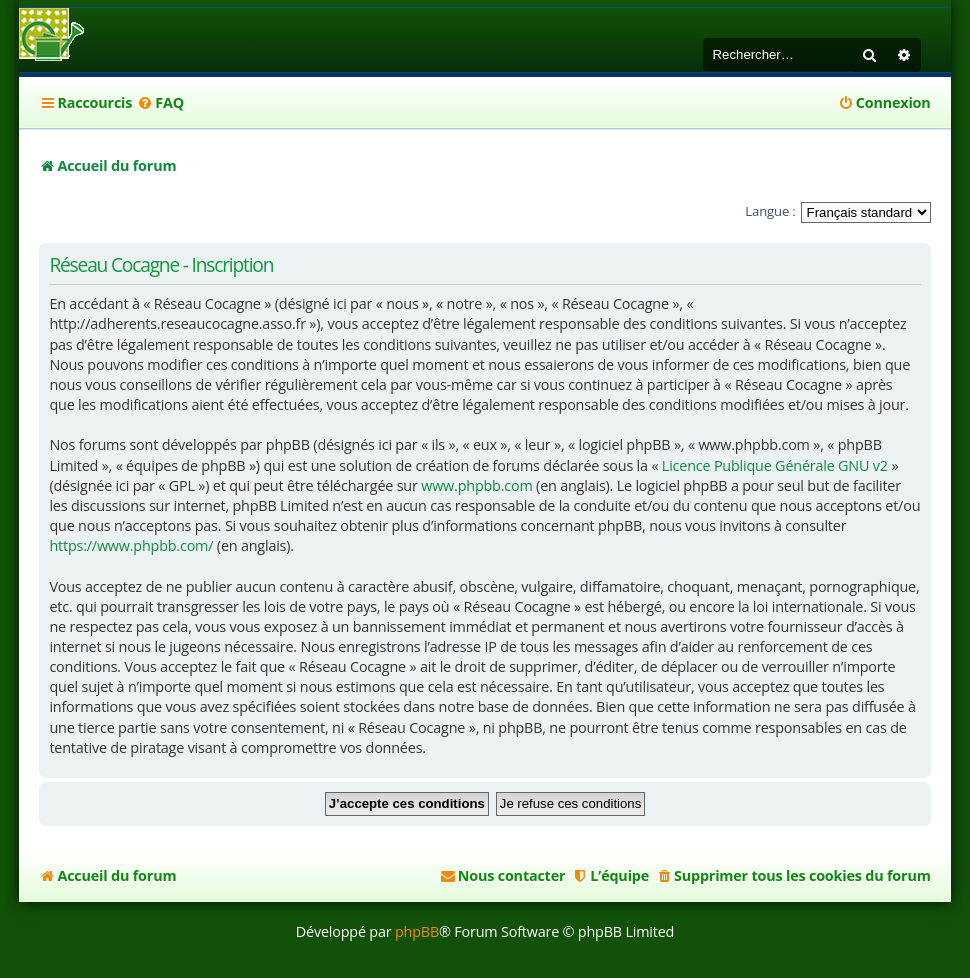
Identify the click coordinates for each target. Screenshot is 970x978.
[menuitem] (160, 103)
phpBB (417, 931)
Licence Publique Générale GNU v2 (775, 465)
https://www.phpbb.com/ (131, 545)
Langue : (770, 211)
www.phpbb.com (476, 485)
